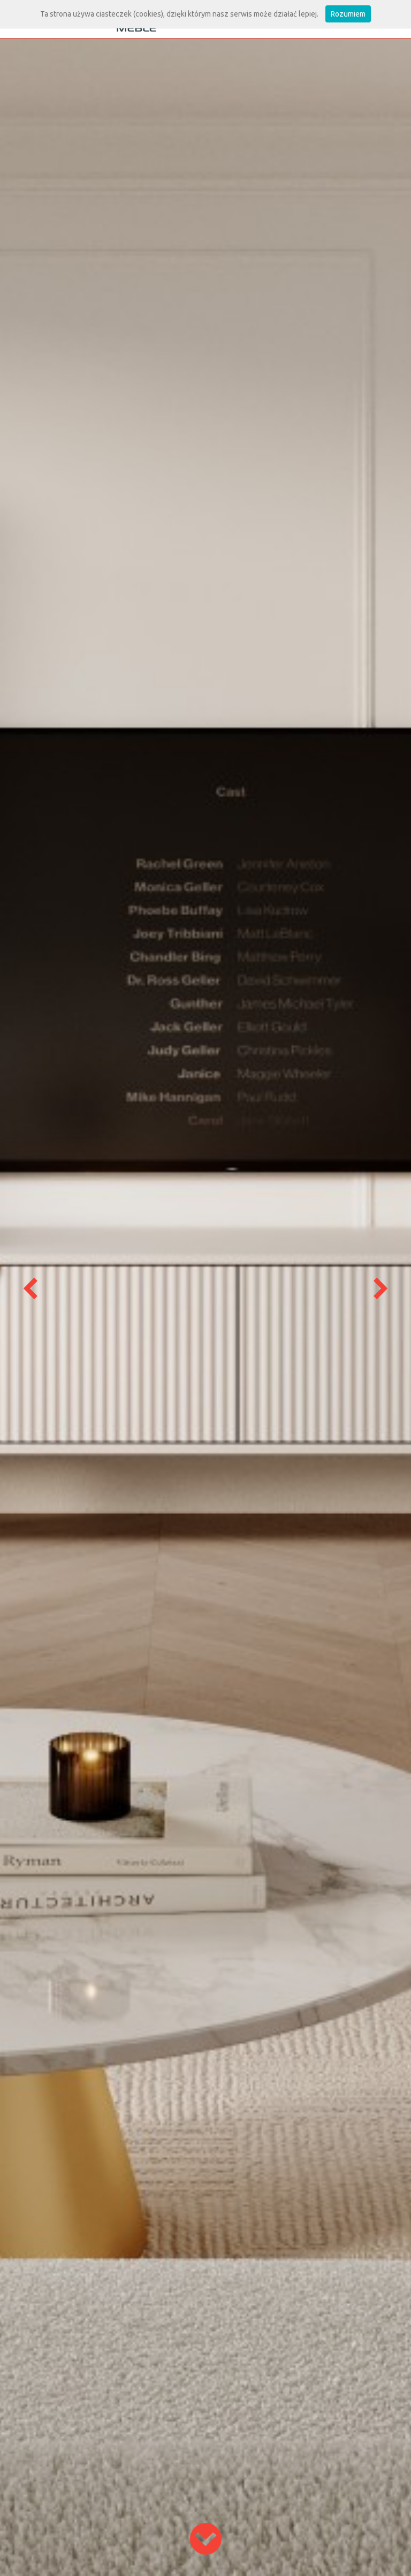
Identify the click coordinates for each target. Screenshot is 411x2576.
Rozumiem (348, 14)
